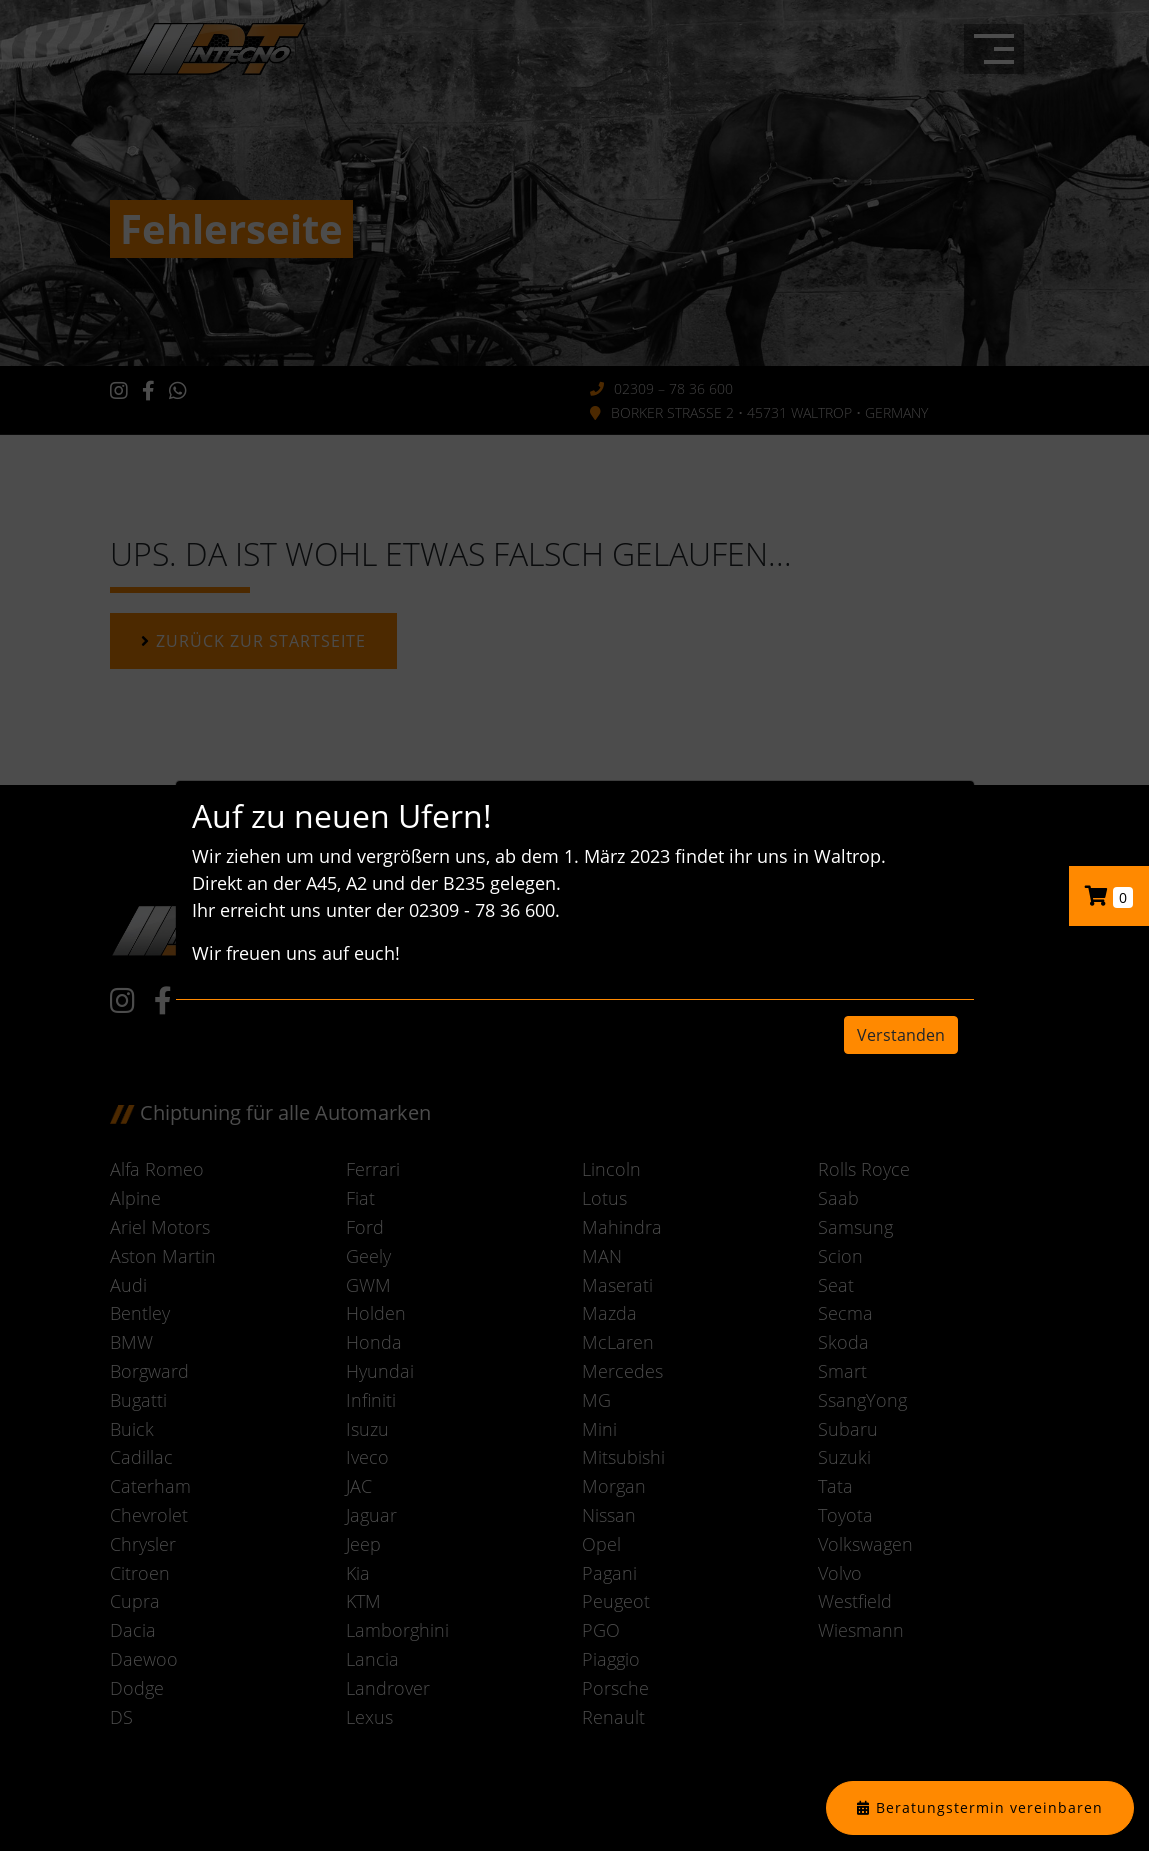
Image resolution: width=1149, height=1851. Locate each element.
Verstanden (901, 1035)
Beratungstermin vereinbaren (989, 1807)
